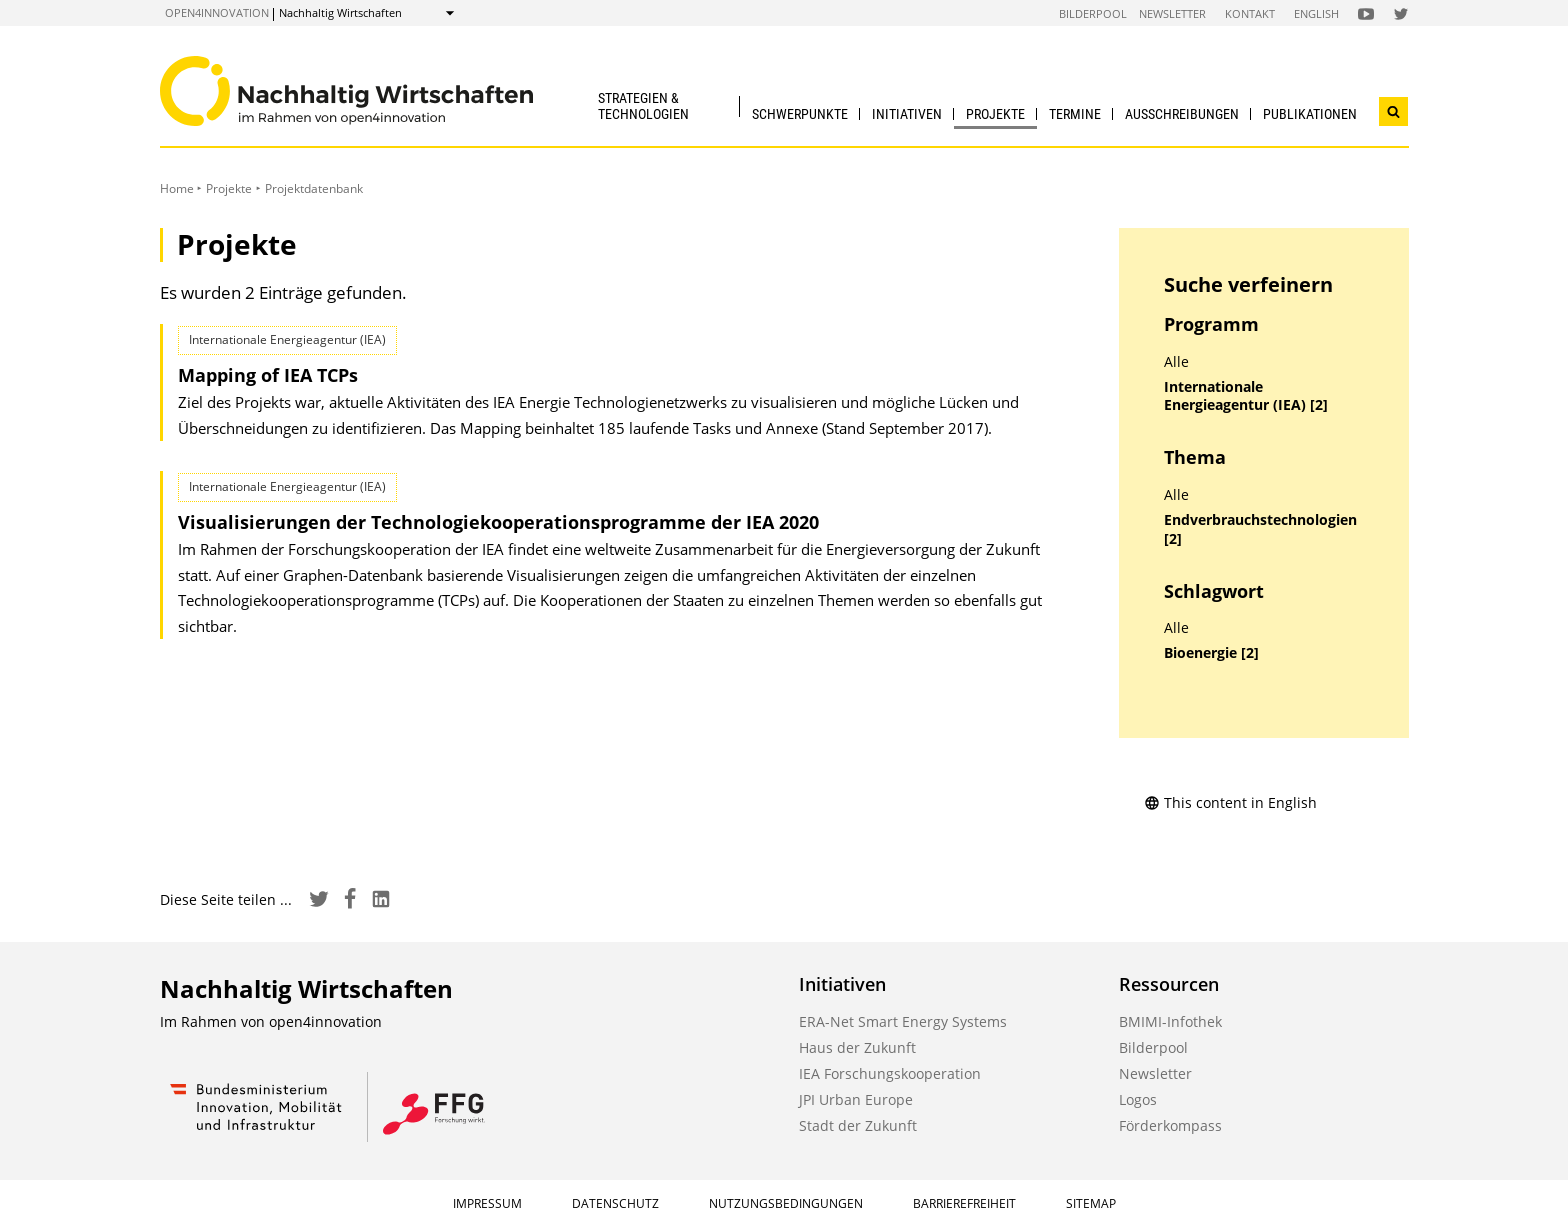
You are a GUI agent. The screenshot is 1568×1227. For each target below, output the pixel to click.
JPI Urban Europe (856, 1099)
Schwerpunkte (800, 114)
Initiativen (907, 114)
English (1316, 13)
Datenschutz (615, 1203)
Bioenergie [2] (1211, 653)
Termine (1075, 114)
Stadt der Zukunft (858, 1125)
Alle (1176, 362)
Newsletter (1172, 13)
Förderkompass (1170, 1125)
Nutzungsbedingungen (786, 1203)
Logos (1138, 1099)
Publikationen (1310, 114)
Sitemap (1091, 1203)
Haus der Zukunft (857, 1047)
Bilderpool (1093, 13)
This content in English (1230, 802)
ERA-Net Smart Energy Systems (903, 1021)
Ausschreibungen (1182, 114)
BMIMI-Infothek (1170, 1021)
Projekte (995, 114)
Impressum (487, 1203)
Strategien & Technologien (643, 105)
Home (177, 188)
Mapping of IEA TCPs (268, 375)
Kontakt (1250, 13)
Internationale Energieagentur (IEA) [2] (1246, 396)
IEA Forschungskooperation (890, 1073)
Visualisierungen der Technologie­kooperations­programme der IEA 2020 (498, 522)
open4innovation (217, 12)
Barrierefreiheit (964, 1203)
